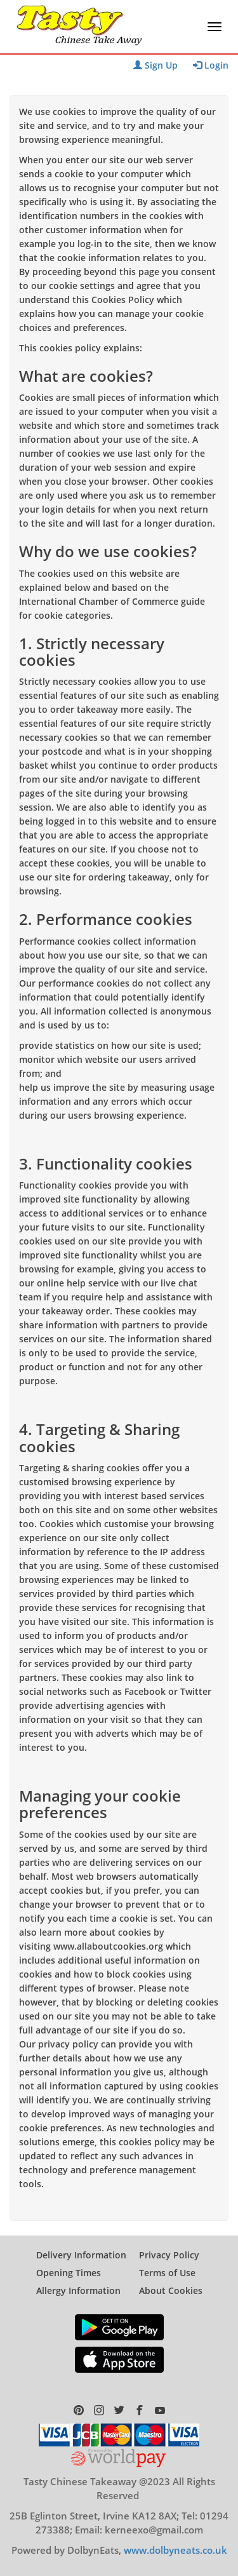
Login (210, 65)
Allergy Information (78, 2290)
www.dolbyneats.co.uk (175, 2550)
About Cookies (170, 2290)
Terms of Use (167, 2273)
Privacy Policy (169, 2255)
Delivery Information (81, 2255)
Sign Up (155, 65)
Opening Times (68, 2273)
